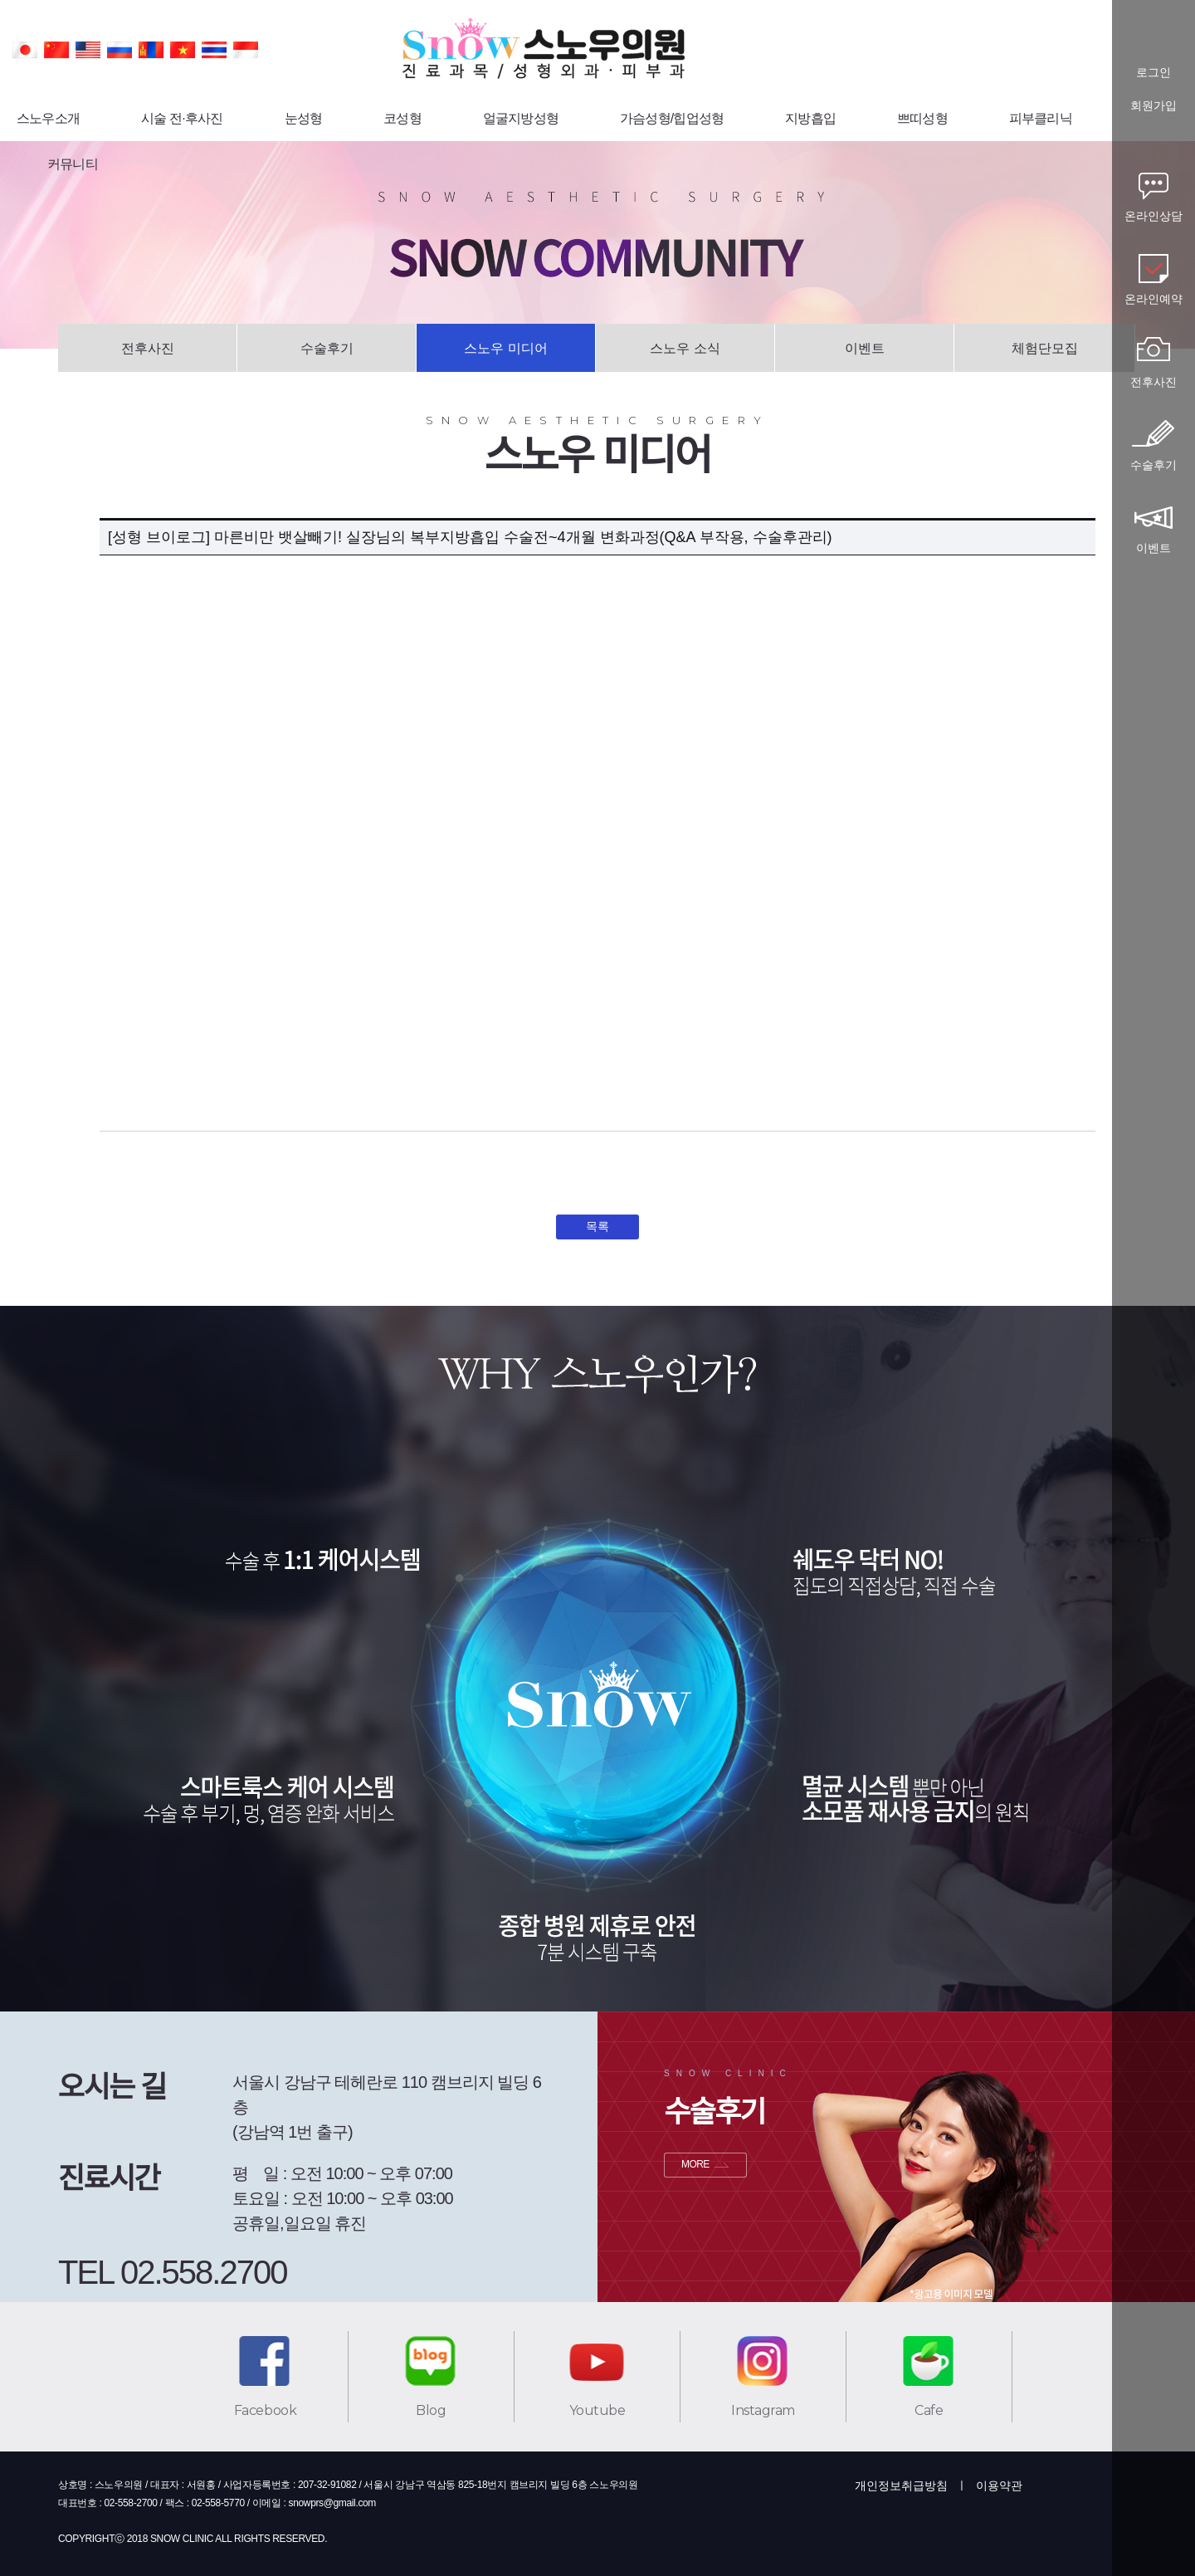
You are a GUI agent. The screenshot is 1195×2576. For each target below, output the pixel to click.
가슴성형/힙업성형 (672, 118)
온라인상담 (1153, 215)
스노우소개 (48, 118)
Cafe (929, 2410)
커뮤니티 (72, 164)
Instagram (763, 2410)
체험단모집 (1045, 348)
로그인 (1153, 72)
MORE (695, 2164)
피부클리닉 (1040, 118)
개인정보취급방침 (901, 2485)
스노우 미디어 (505, 348)
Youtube (597, 2410)
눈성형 (304, 118)
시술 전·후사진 (182, 118)
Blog (431, 2410)
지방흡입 (810, 118)
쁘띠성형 (922, 118)
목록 (597, 1226)
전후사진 (147, 348)
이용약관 (999, 2485)
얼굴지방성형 (520, 118)
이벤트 (865, 348)
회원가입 (1153, 106)
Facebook (265, 2410)
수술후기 (327, 348)
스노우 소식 (684, 348)
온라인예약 (1153, 299)
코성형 (402, 118)
